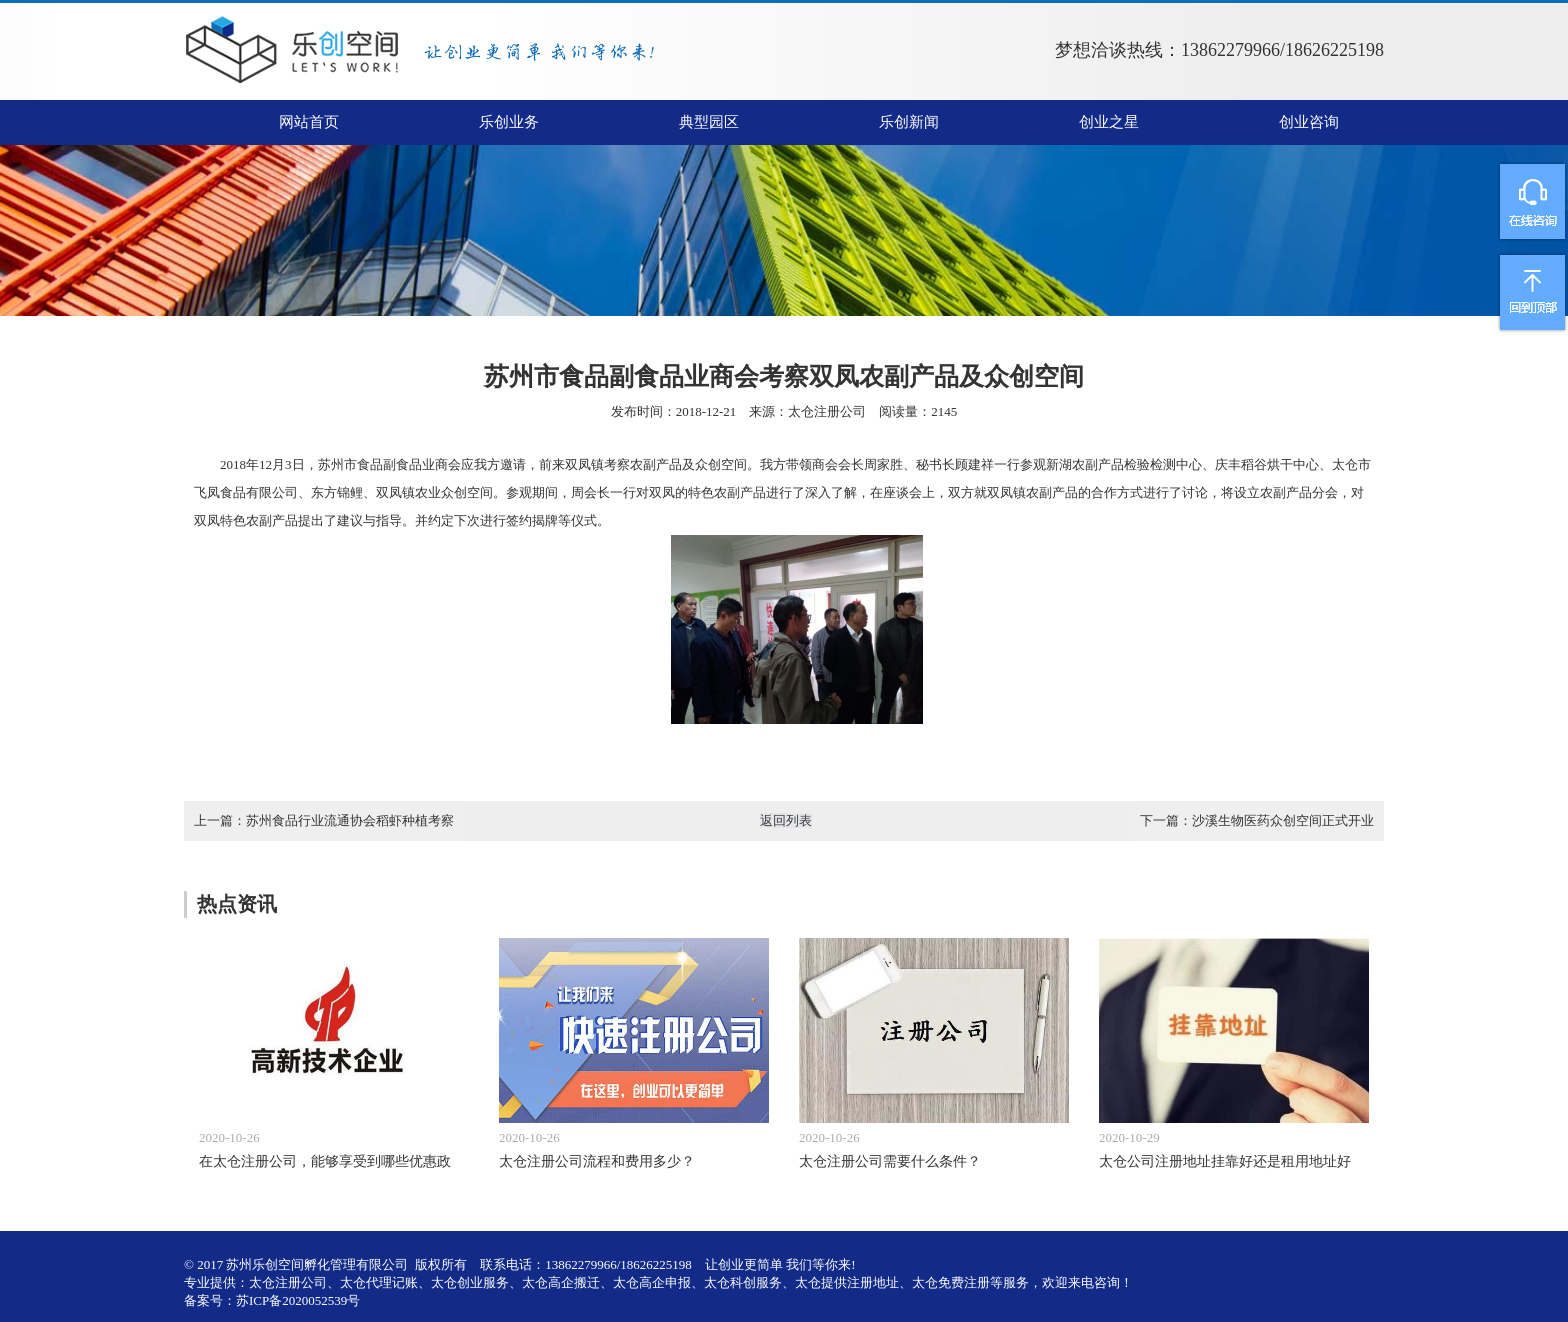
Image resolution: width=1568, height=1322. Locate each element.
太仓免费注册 (951, 1282)
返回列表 (786, 820)
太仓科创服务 (743, 1282)
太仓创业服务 (470, 1282)
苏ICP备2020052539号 (298, 1300)
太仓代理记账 (379, 1282)
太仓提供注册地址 (847, 1282)
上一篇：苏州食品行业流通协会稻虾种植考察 (324, 820)
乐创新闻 (909, 122)
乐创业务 (509, 122)
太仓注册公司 (827, 411)
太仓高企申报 (652, 1282)
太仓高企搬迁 (561, 1282)
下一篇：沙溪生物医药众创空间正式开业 (1257, 820)
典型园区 (709, 122)
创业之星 (1109, 122)
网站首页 (309, 122)
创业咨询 (1309, 122)
